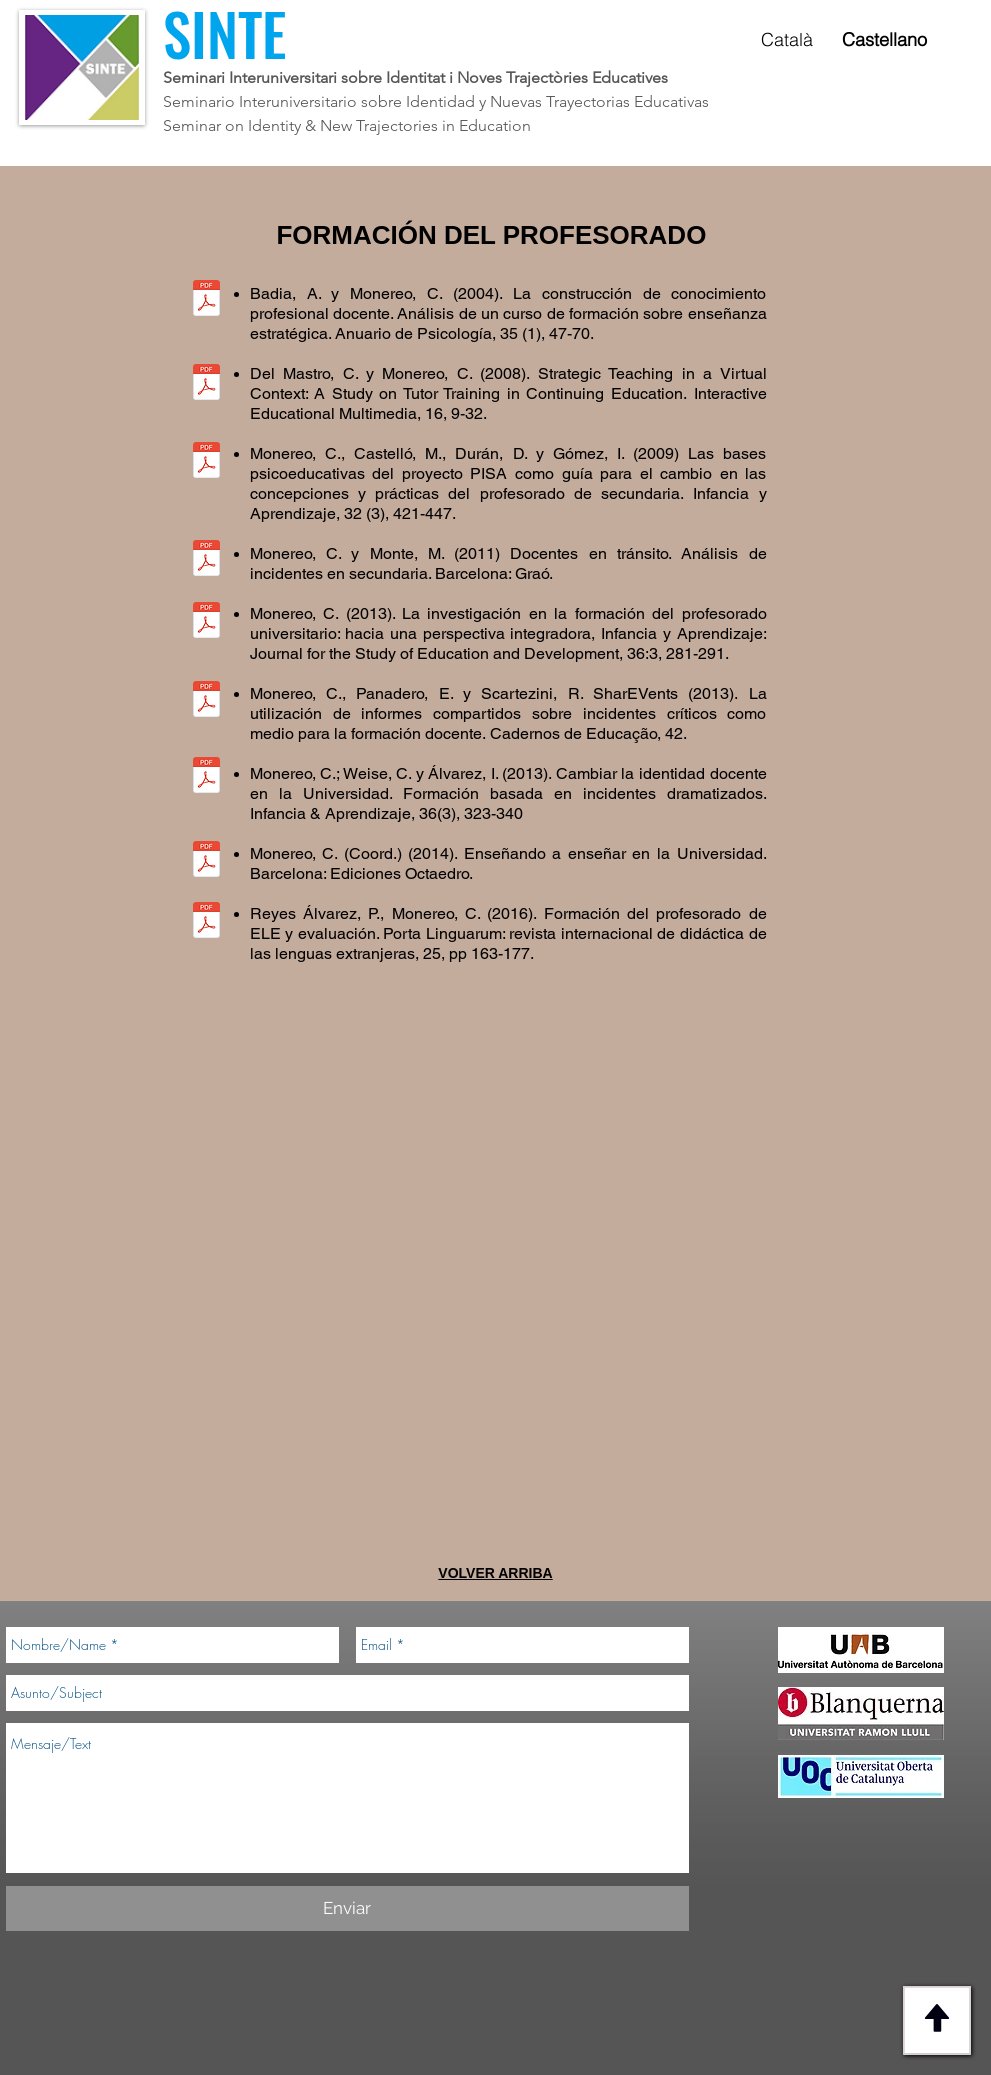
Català (787, 39)
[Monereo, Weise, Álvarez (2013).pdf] (206, 777)
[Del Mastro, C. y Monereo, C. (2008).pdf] (206, 384)
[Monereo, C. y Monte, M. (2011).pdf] (206, 560)
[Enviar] (347, 1908)
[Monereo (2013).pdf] (206, 622)
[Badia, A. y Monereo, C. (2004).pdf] (206, 300)
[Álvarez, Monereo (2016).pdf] (206, 922)
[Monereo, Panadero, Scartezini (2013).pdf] (206, 701)
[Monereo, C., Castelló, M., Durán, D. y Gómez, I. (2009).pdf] (206, 462)
